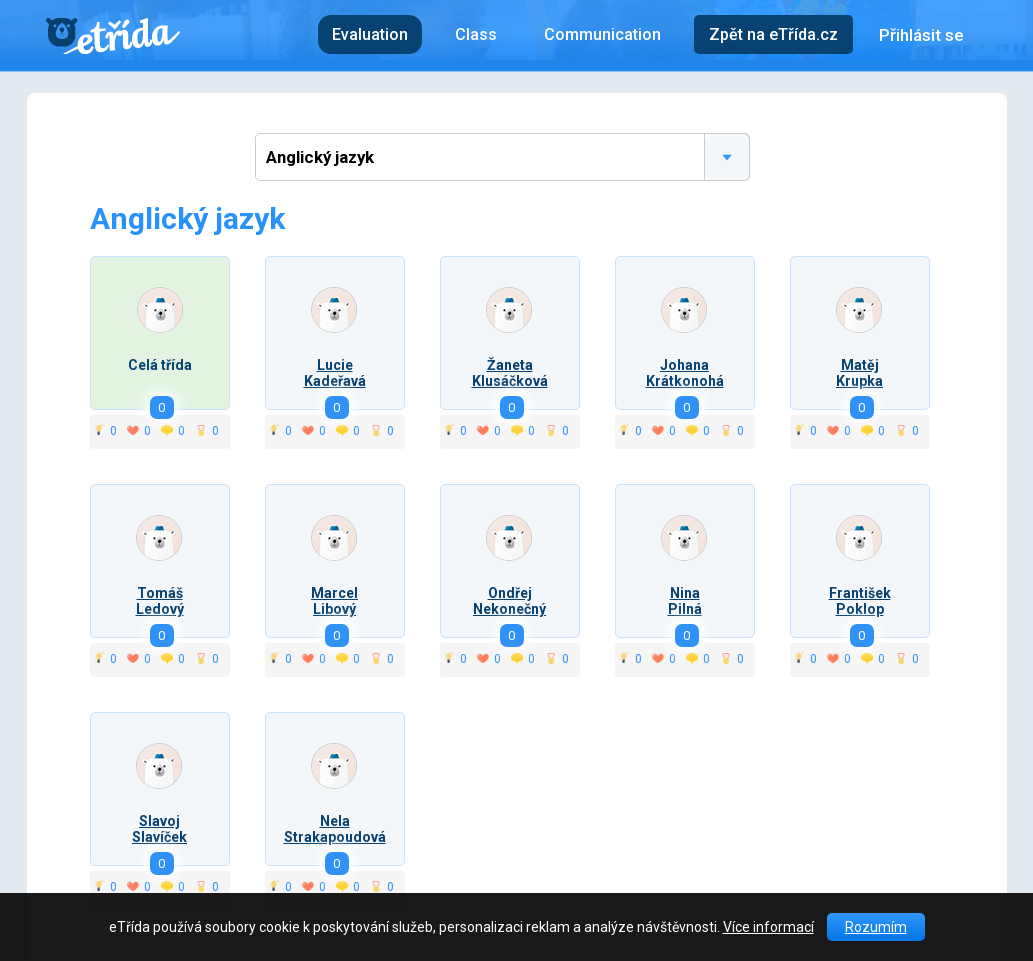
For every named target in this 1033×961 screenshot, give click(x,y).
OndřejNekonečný (509, 601)
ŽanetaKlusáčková (510, 373)
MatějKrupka (859, 373)
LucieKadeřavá (335, 373)
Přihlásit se (921, 35)
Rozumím (876, 927)
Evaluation (370, 34)
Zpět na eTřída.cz (773, 34)
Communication (602, 34)
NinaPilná (685, 601)
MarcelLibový (334, 601)
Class (476, 34)
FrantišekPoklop (860, 601)
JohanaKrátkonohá (685, 373)
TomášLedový (160, 601)
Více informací (768, 927)
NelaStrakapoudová (335, 829)
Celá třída (160, 365)
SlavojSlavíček (159, 829)
